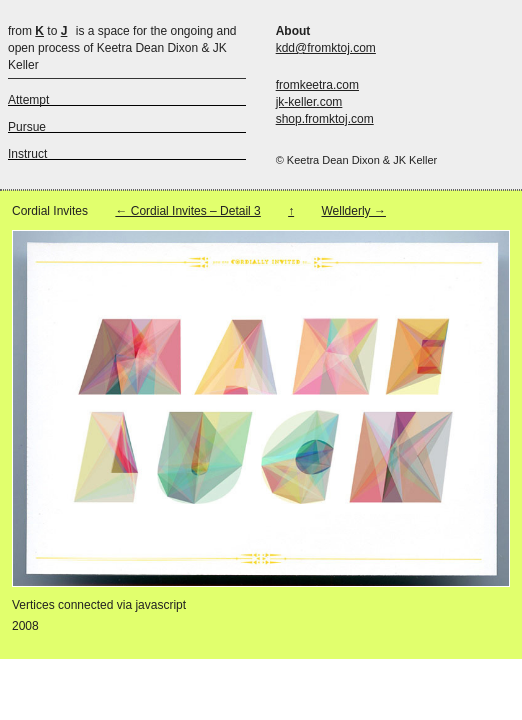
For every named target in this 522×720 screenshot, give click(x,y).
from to (37, 31)
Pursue (27, 127)
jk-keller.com (309, 102)
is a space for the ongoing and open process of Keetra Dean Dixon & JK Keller (122, 48)
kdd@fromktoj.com (326, 48)
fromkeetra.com (317, 85)
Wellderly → (353, 211)
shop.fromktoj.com (325, 119)
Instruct (27, 154)
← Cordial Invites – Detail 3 (187, 211)
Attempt (28, 100)
